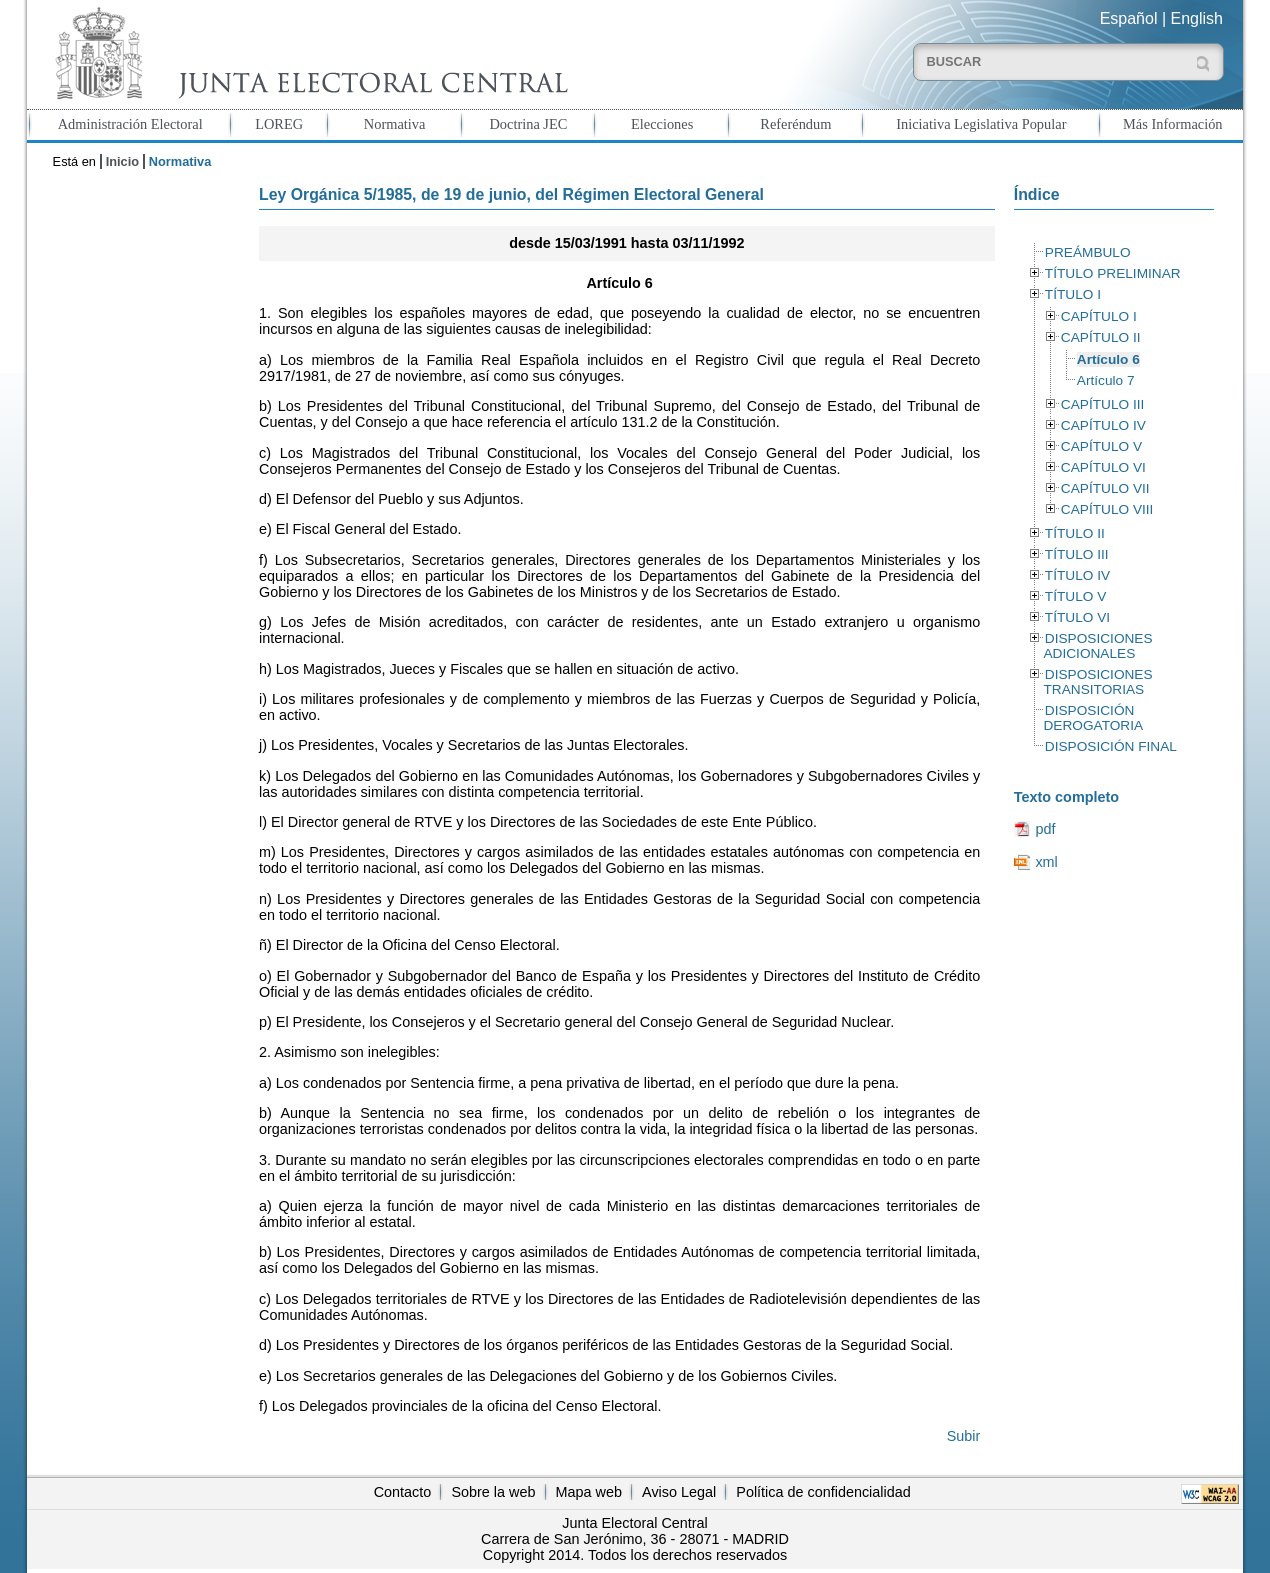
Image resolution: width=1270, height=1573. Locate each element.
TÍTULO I (1073, 294)
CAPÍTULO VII (1105, 488)
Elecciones (662, 124)
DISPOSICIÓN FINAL (1111, 746)
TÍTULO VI (1077, 617)
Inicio (122, 161)
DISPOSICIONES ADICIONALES (1097, 646)
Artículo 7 (1106, 380)
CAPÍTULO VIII (1107, 509)
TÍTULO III (1077, 554)
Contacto (403, 1492)
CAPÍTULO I (1099, 316)
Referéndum (795, 124)
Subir (964, 1436)
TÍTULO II (1075, 533)
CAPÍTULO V (1101, 446)
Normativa (395, 124)
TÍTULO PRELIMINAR (1113, 273)
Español (1129, 18)
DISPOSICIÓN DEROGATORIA (1093, 718)
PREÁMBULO (1088, 252)
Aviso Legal (679, 1492)
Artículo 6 (1108, 359)
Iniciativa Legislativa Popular (981, 124)
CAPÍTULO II (1101, 337)
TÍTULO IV (1077, 575)
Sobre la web (493, 1492)
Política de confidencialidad (823, 1492)
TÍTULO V (1075, 596)
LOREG (279, 124)
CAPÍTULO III (1102, 404)
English (1197, 18)
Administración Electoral (130, 124)
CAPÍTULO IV (1103, 425)
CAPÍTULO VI (1103, 467)
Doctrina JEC (528, 124)
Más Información (1173, 124)
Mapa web (589, 1492)
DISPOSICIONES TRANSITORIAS (1097, 682)
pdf (1045, 829)
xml (1046, 862)
